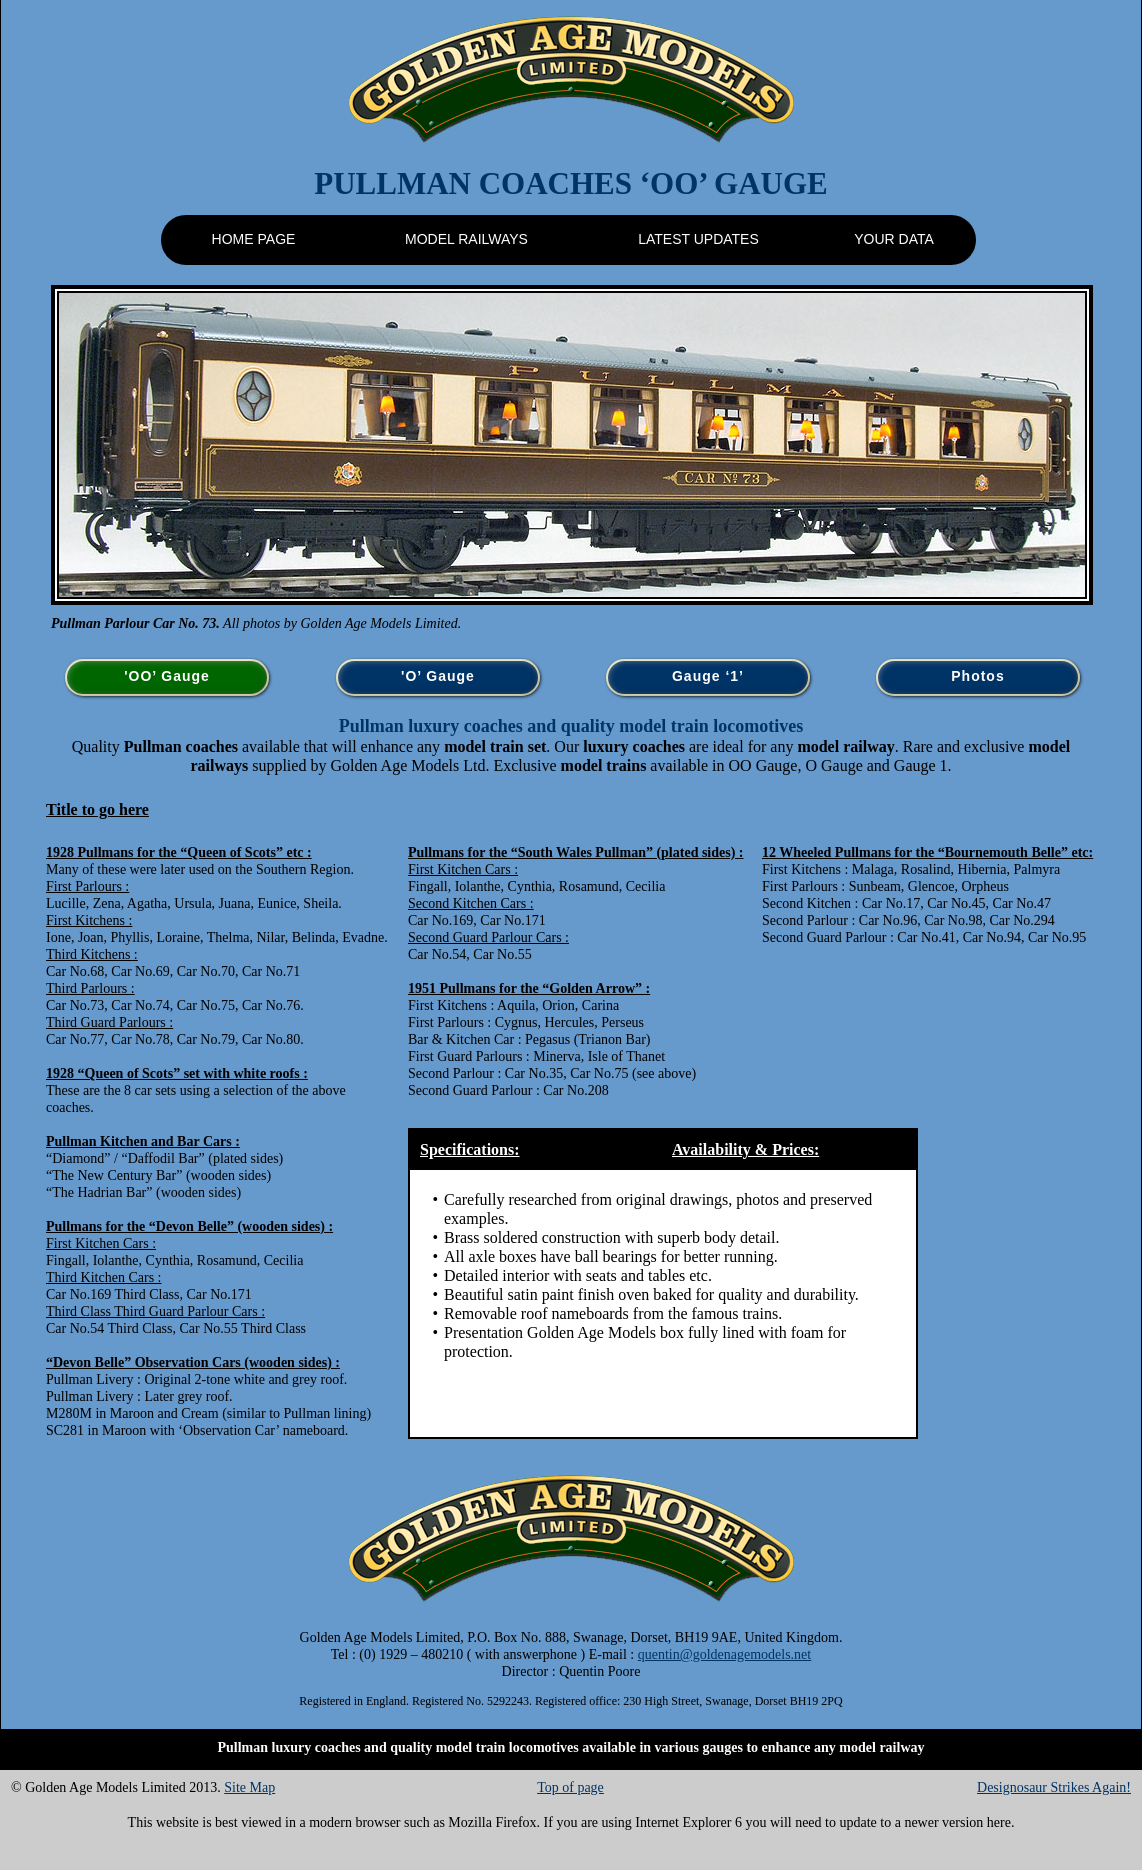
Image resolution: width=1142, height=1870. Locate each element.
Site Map (249, 1787)
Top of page (570, 1787)
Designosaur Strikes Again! (1054, 1787)
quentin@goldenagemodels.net (724, 1654)
